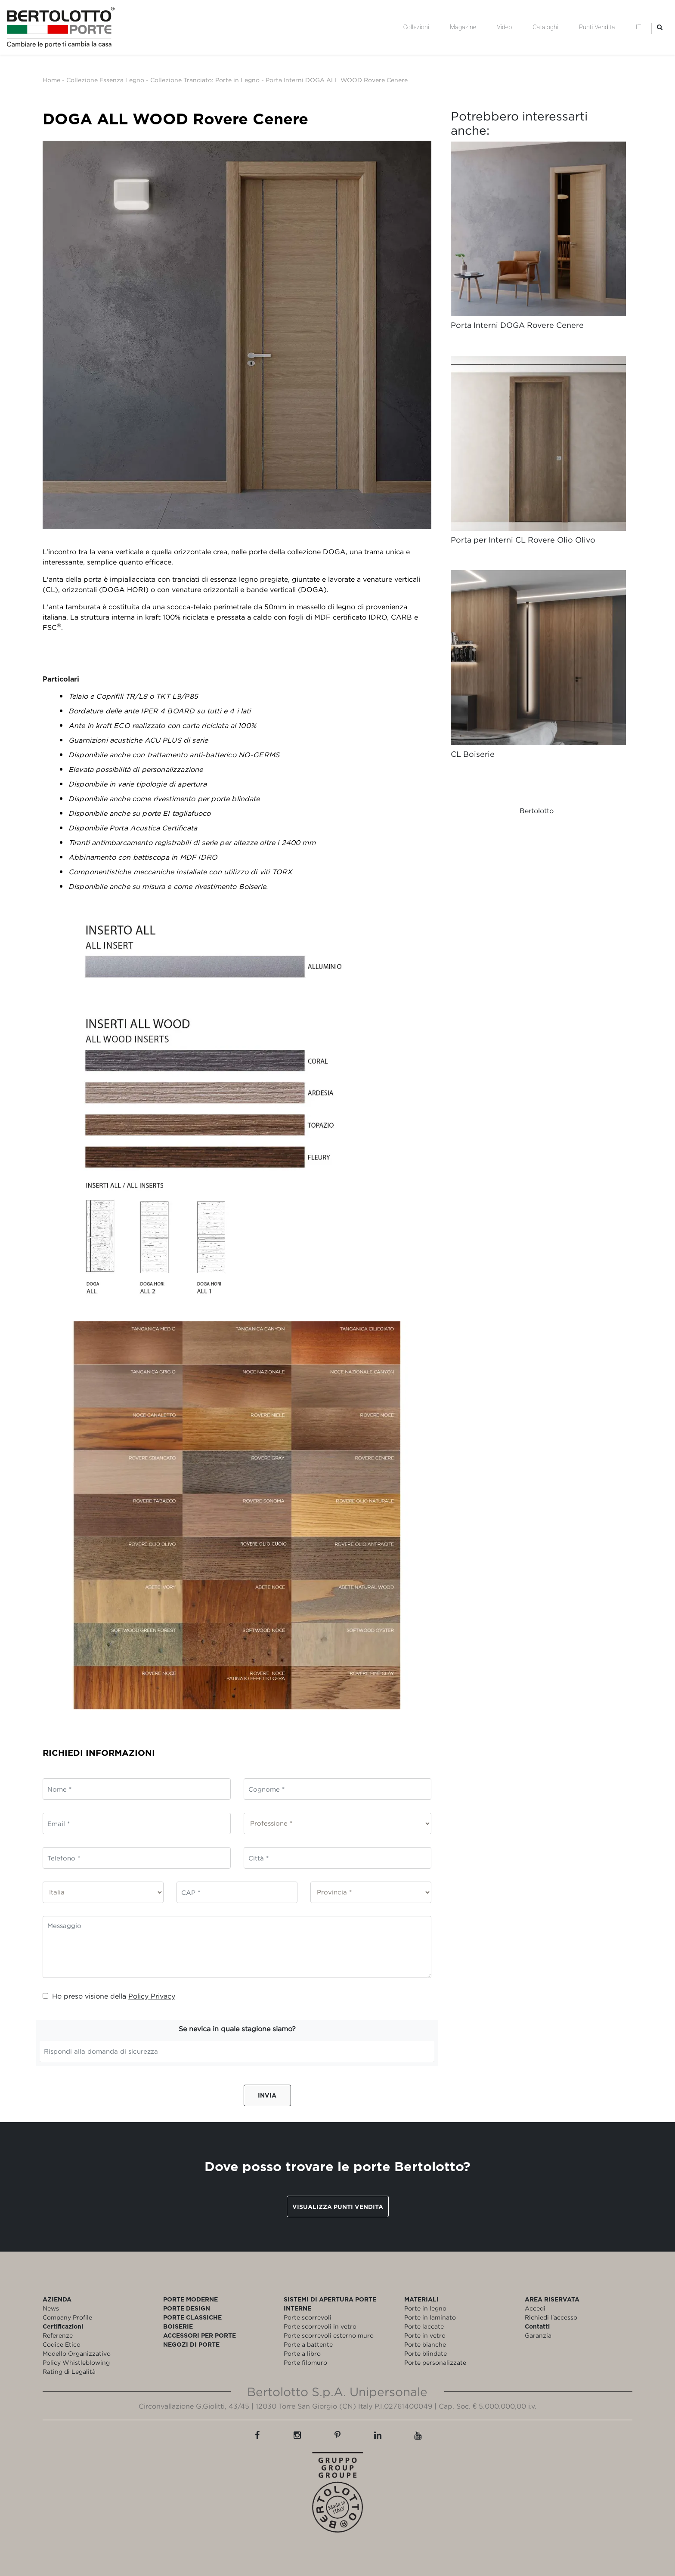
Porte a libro (302, 2353)
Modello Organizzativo (77, 2353)
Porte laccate (424, 2326)
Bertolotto (537, 810)
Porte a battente (308, 2344)
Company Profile (67, 2317)
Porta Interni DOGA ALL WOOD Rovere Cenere (337, 80)
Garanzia (538, 2335)
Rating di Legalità (69, 2371)
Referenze (58, 2335)
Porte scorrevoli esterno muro (329, 2335)
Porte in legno (425, 2308)
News (51, 2308)
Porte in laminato (430, 2317)
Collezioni (416, 27)
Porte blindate (425, 2353)
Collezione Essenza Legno (105, 80)
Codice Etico (62, 2344)
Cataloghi (545, 27)
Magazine (463, 27)
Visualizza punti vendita (337, 2206)
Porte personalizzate (435, 2362)
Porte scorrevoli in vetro (320, 2326)
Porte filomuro (305, 2362)
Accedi (535, 2308)
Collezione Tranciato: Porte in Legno (205, 80)
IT (638, 27)
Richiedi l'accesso (551, 2317)
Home (51, 80)
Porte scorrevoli (307, 2317)
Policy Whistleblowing (76, 2362)
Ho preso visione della (109, 1996)
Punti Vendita (597, 27)
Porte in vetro (425, 2335)
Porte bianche (425, 2344)
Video (504, 27)
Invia (267, 2095)
